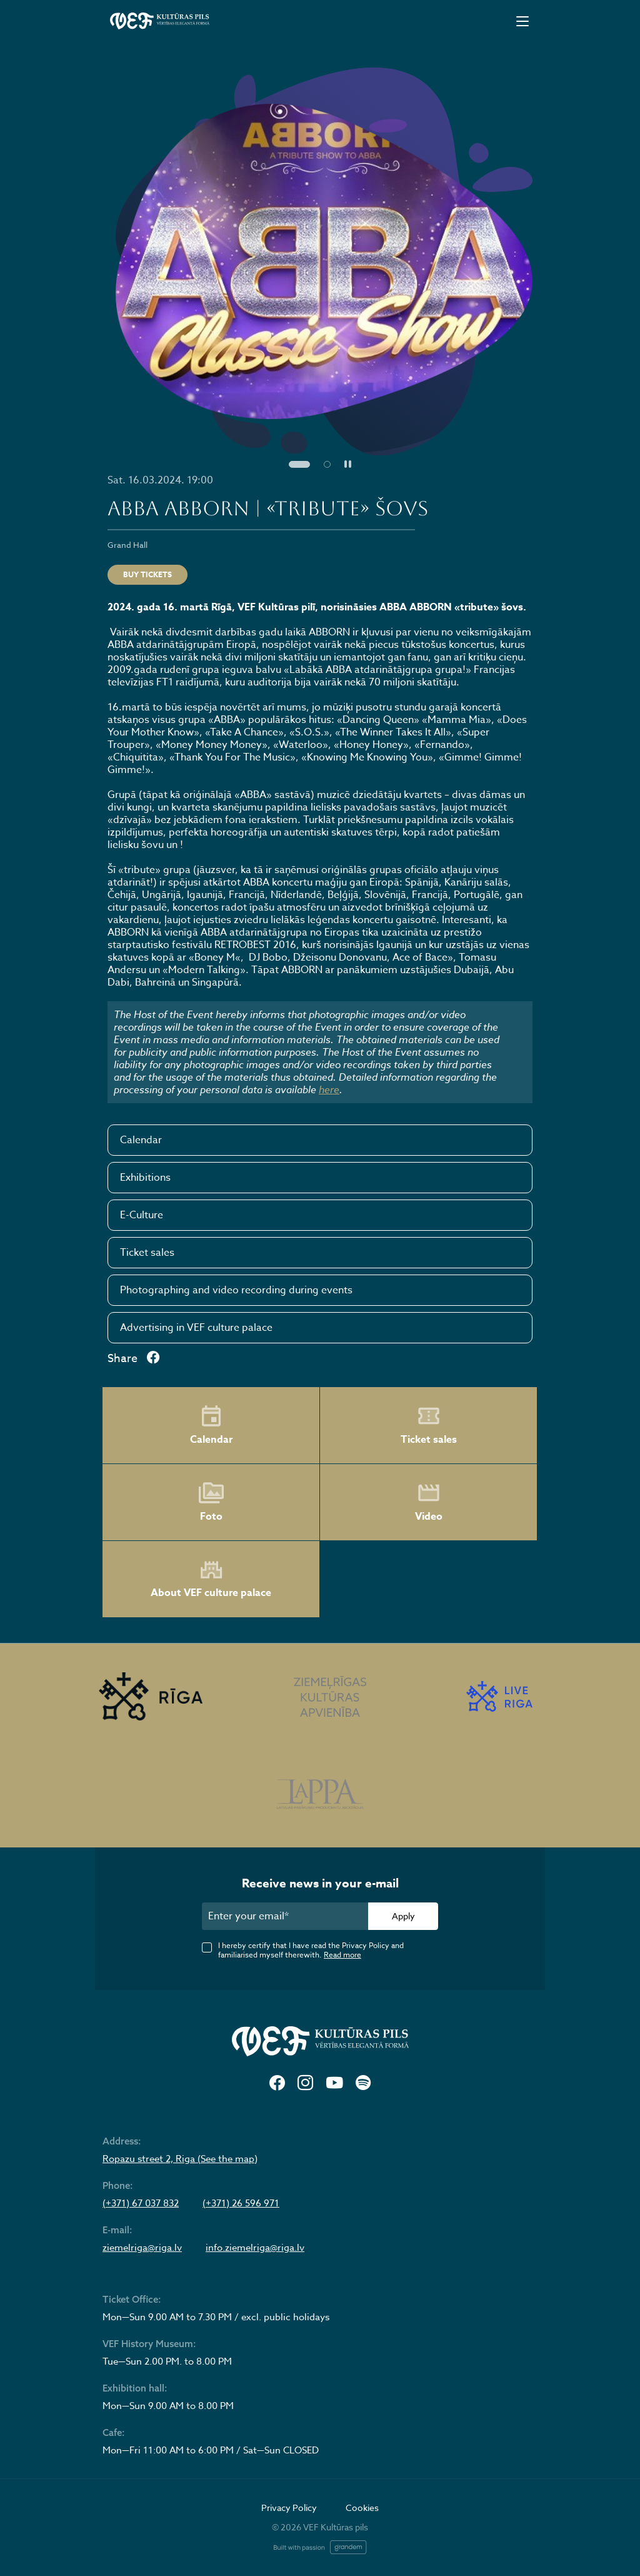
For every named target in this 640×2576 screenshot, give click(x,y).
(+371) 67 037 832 (140, 2203)
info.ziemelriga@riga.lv (255, 2247)
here (329, 1089)
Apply (403, 1916)
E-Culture (141, 1215)
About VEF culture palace (211, 1579)
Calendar (141, 1140)
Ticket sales (147, 1252)
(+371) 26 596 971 (240, 2203)
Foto (211, 1502)
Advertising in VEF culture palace (196, 1327)
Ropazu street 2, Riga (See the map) (180, 2158)
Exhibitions (145, 1177)
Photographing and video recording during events (236, 1290)
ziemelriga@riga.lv (142, 2247)
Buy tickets (147, 574)
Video (428, 1502)
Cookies (362, 2507)
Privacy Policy (289, 2507)
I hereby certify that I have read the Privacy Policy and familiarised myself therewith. (311, 1950)
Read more (342, 1954)
